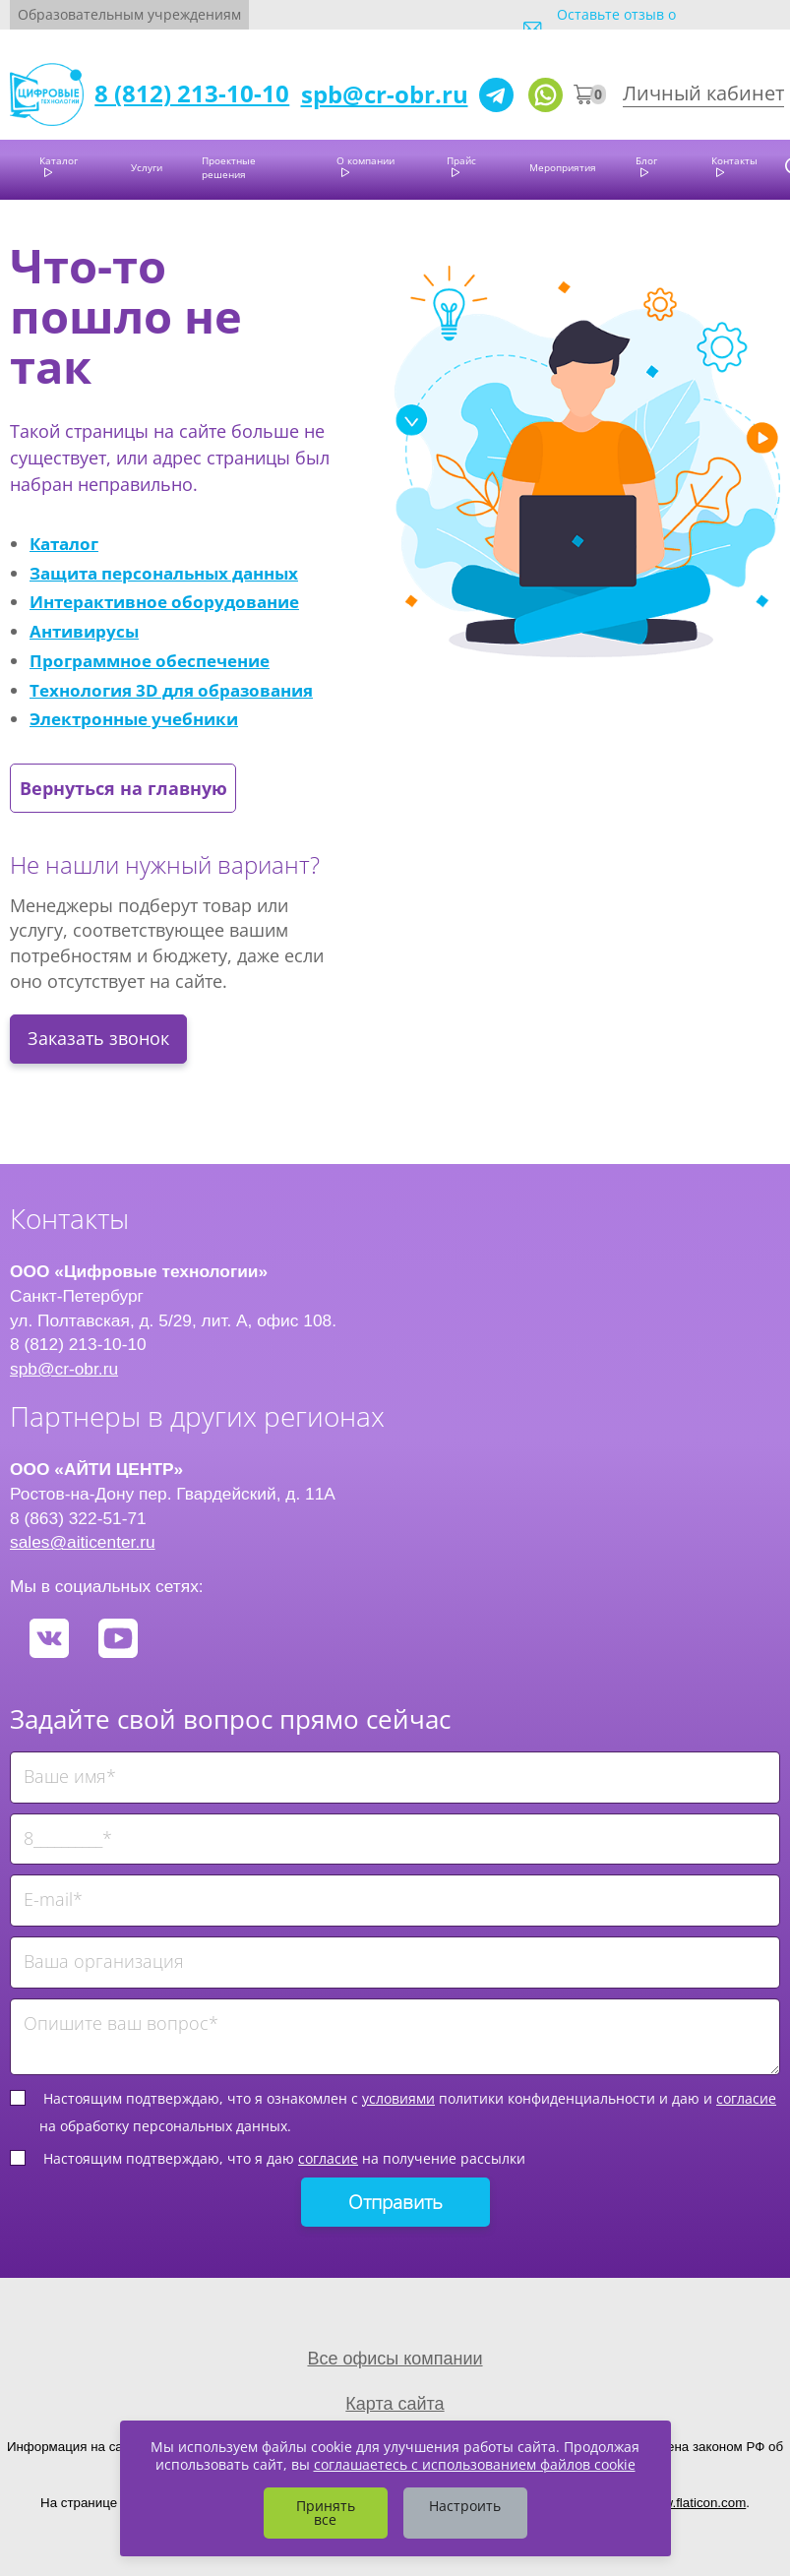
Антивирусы (84, 631)
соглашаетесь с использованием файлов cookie (475, 2464)
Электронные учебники (134, 718)
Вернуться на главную (123, 788)
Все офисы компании (394, 2358)
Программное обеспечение (150, 660)
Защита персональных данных (164, 572)
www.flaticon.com (695, 2502)
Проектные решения (229, 167)
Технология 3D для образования (171, 690)
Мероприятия (562, 167)
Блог (646, 160)
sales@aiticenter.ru (82, 1542)
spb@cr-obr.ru (384, 94)
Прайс (461, 160)
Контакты (734, 160)
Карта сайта (394, 2404)
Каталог (58, 160)
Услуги (146, 167)
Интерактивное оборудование (164, 601)
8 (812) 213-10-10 (191, 93)
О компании (365, 160)
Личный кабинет (703, 93)
